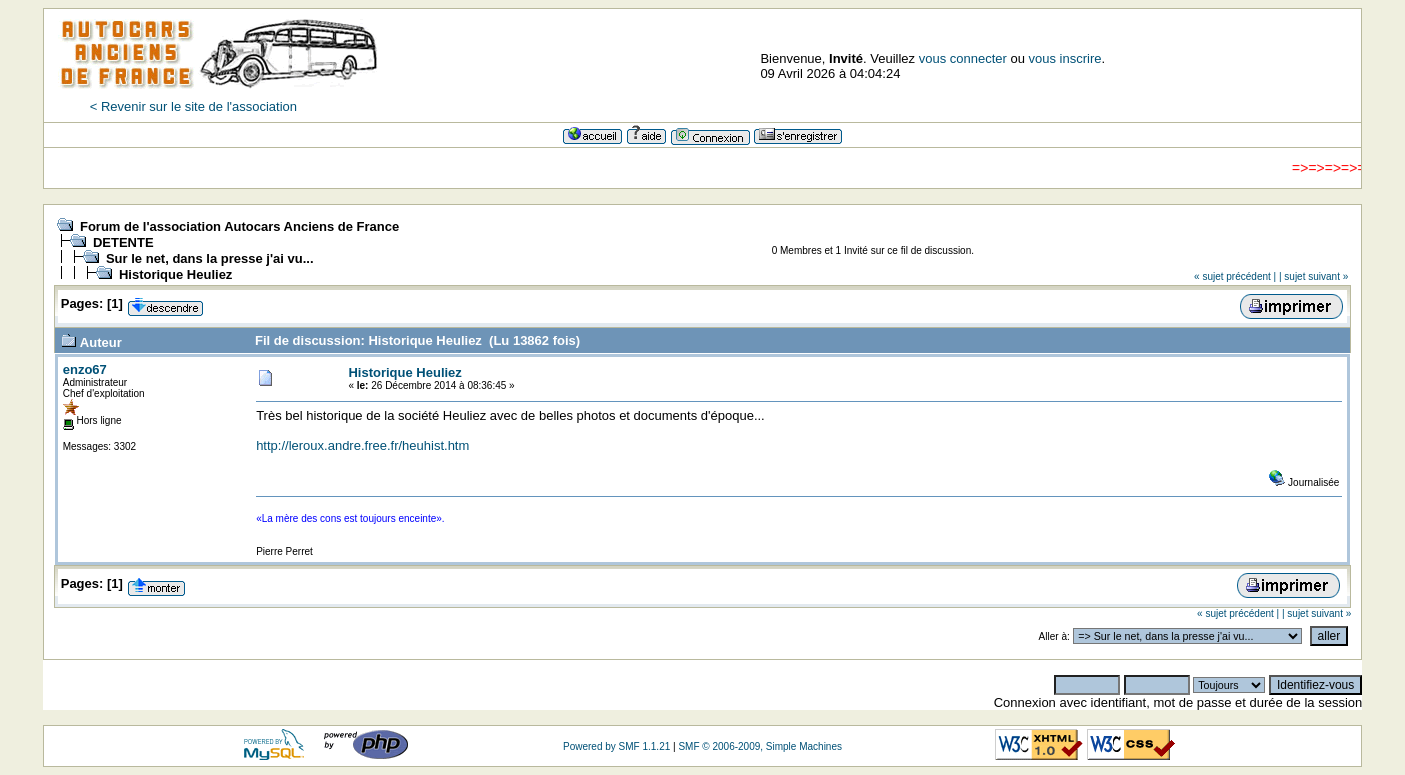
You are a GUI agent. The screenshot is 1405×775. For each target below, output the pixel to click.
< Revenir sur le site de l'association (193, 106)
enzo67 (85, 369)
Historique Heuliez (175, 274)
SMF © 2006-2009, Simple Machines (760, 746)
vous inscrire (1065, 58)
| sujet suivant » (1313, 276)
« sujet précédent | (1235, 276)
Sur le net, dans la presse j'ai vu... (210, 258)
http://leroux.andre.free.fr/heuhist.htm (362, 445)
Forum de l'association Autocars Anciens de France (239, 226)
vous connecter (963, 58)
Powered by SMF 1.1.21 (616, 746)
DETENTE (123, 242)
